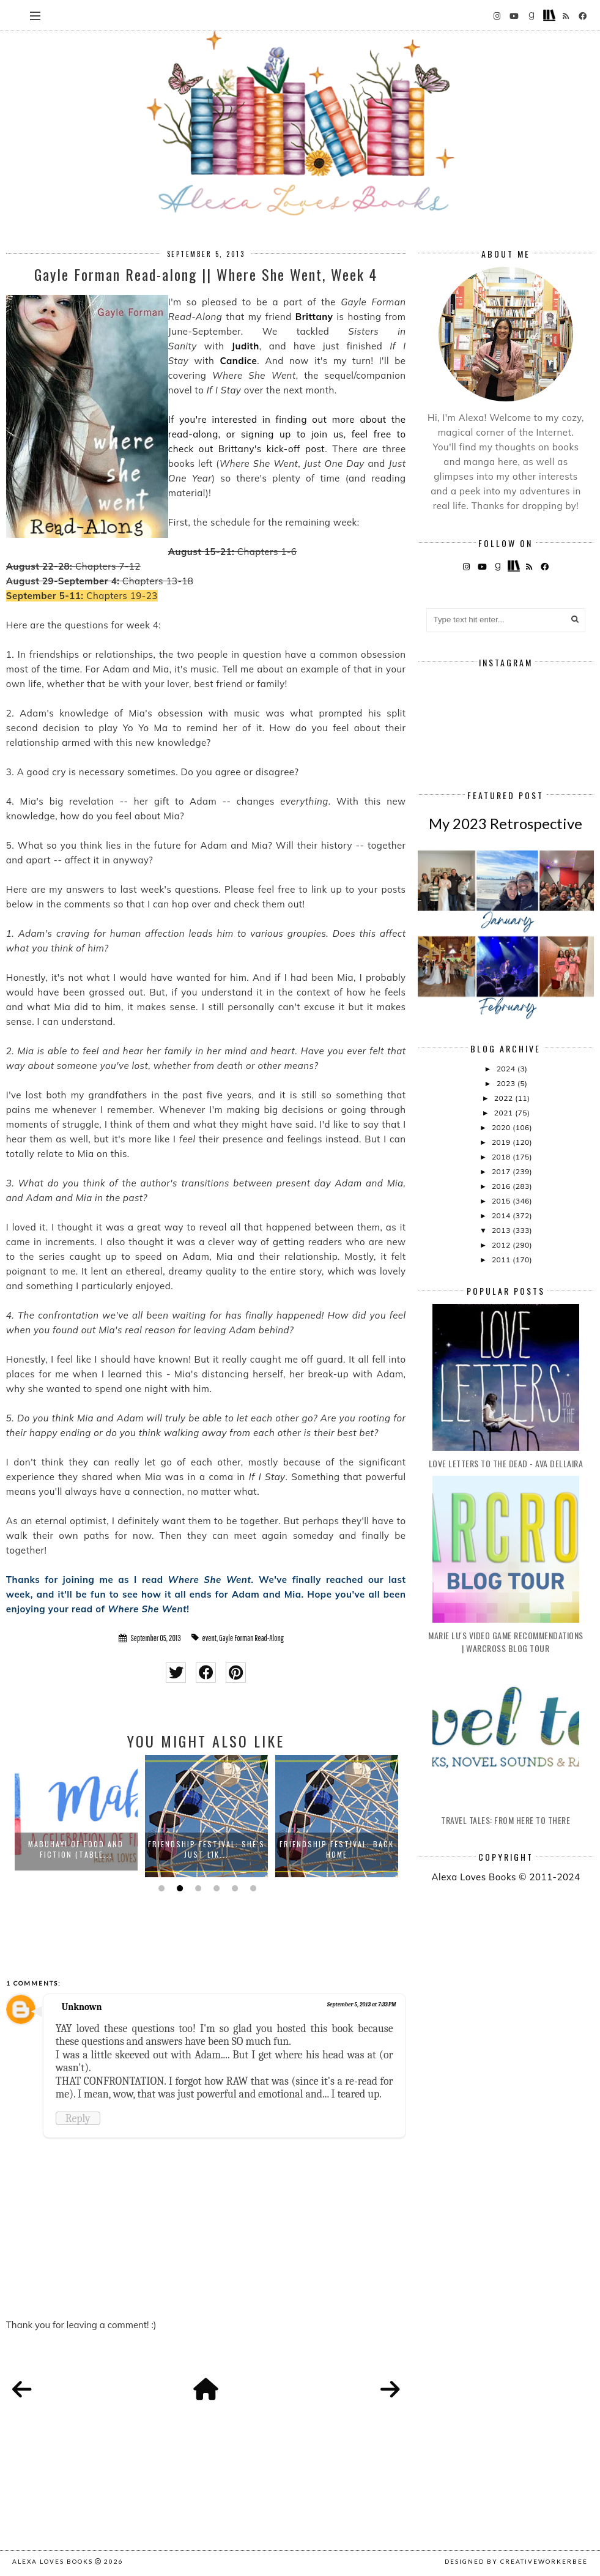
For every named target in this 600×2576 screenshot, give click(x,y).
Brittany (314, 316)
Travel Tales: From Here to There (505, 1820)
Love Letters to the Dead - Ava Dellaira (506, 1463)
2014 (502, 1215)
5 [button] (234, 1888)
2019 (502, 1142)
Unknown (82, 2006)
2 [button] (178, 1888)
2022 (504, 1098)
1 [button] (160, 1888)
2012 (502, 1244)
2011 (502, 1259)
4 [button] (215, 1888)
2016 (502, 1186)
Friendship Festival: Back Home (337, 1849)
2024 (507, 1068)
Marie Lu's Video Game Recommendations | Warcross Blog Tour (505, 1642)
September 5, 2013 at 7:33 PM (361, 2004)
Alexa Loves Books (52, 2561)
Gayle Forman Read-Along (251, 1638)
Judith (245, 346)
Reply (78, 2118)
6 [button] (252, 1888)
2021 (504, 1112)
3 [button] (197, 1888)
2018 (502, 1156)
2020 (502, 1127)
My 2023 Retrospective (505, 823)
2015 (502, 1200)
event (209, 1638)
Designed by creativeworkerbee (516, 2561)
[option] (76, 1816)
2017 (502, 1171)
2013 (502, 1230)
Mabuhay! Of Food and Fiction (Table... (76, 1849)
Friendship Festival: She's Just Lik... (206, 1849)
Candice (238, 361)
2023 (507, 1083)
